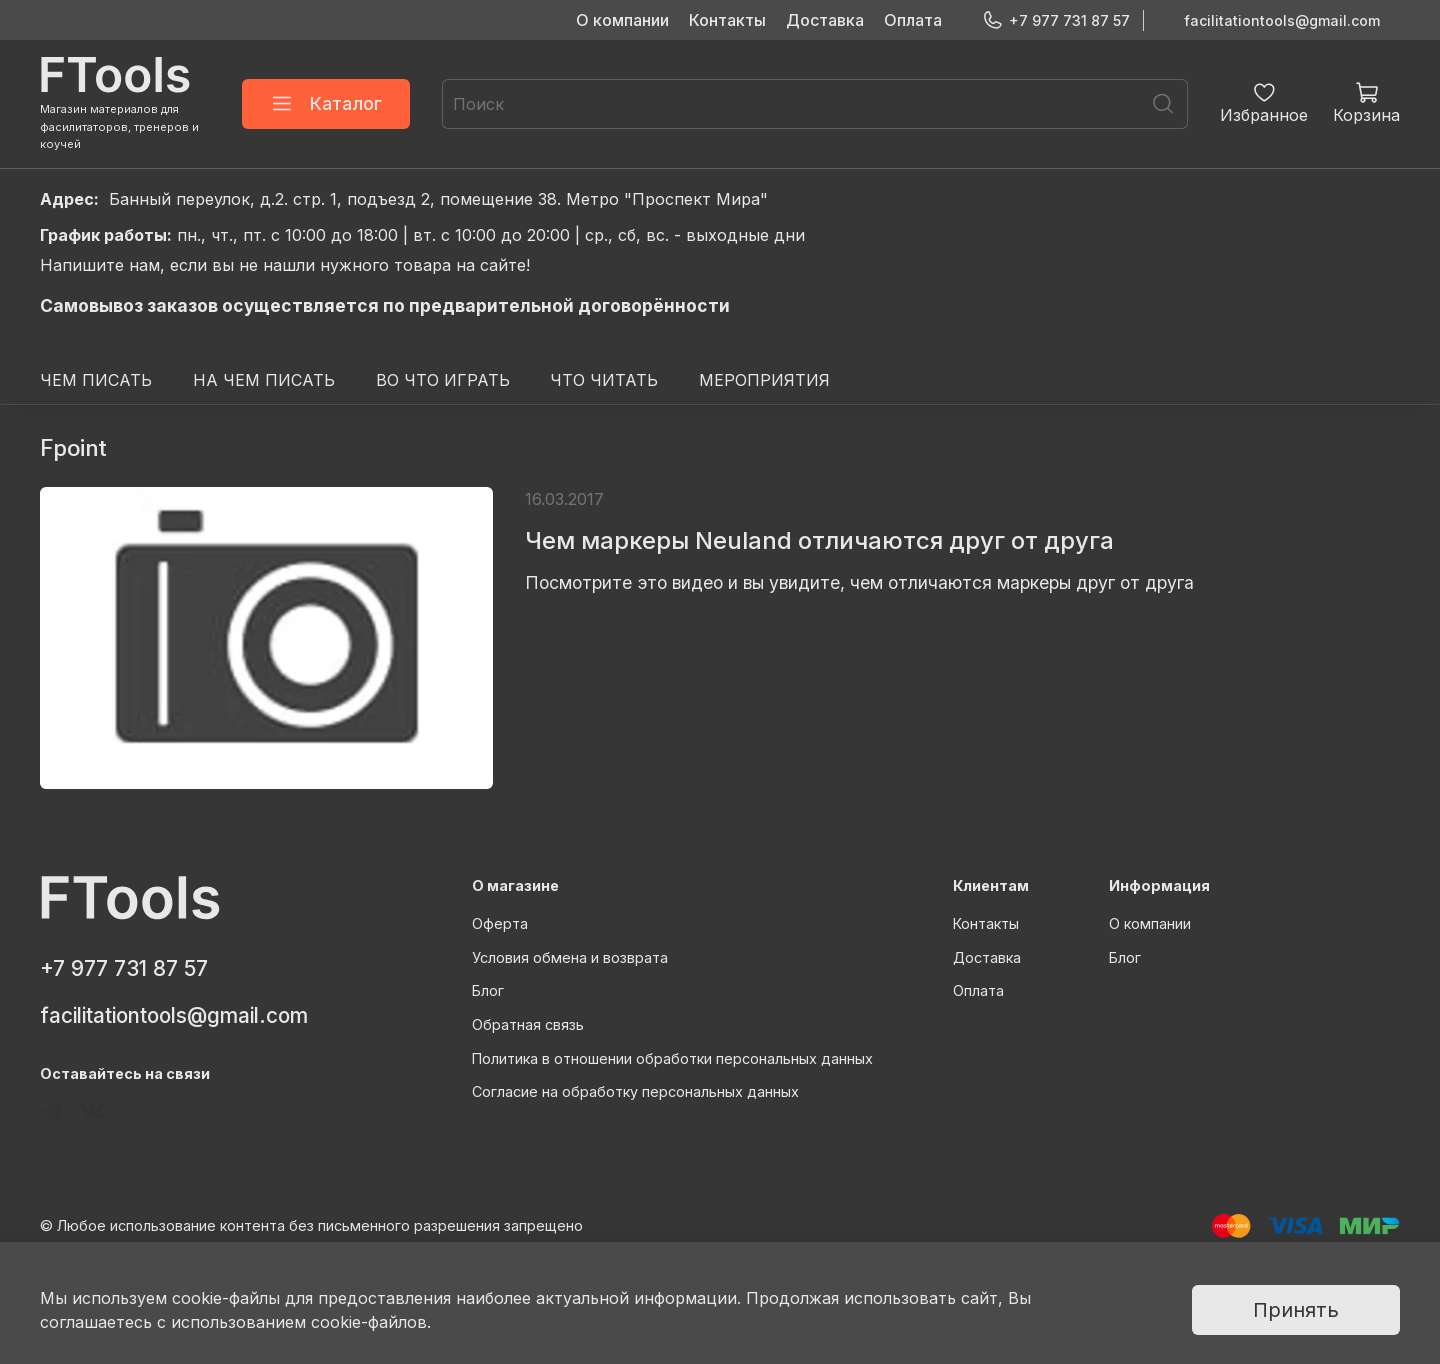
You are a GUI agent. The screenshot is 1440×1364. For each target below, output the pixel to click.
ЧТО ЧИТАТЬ (604, 380)
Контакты (727, 20)
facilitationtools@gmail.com (1282, 20)
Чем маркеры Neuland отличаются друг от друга (819, 540)
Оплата (913, 20)
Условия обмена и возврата (570, 957)
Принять (1296, 1310)
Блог (488, 990)
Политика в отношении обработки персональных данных (672, 1058)
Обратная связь (528, 1024)
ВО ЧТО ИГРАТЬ (443, 380)
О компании (622, 20)
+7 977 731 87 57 (1056, 20)
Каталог (326, 104)
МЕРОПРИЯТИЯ (764, 380)
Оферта (500, 923)
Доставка (825, 20)
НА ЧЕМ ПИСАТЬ (264, 380)
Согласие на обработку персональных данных (635, 1091)
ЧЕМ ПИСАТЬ (96, 380)
